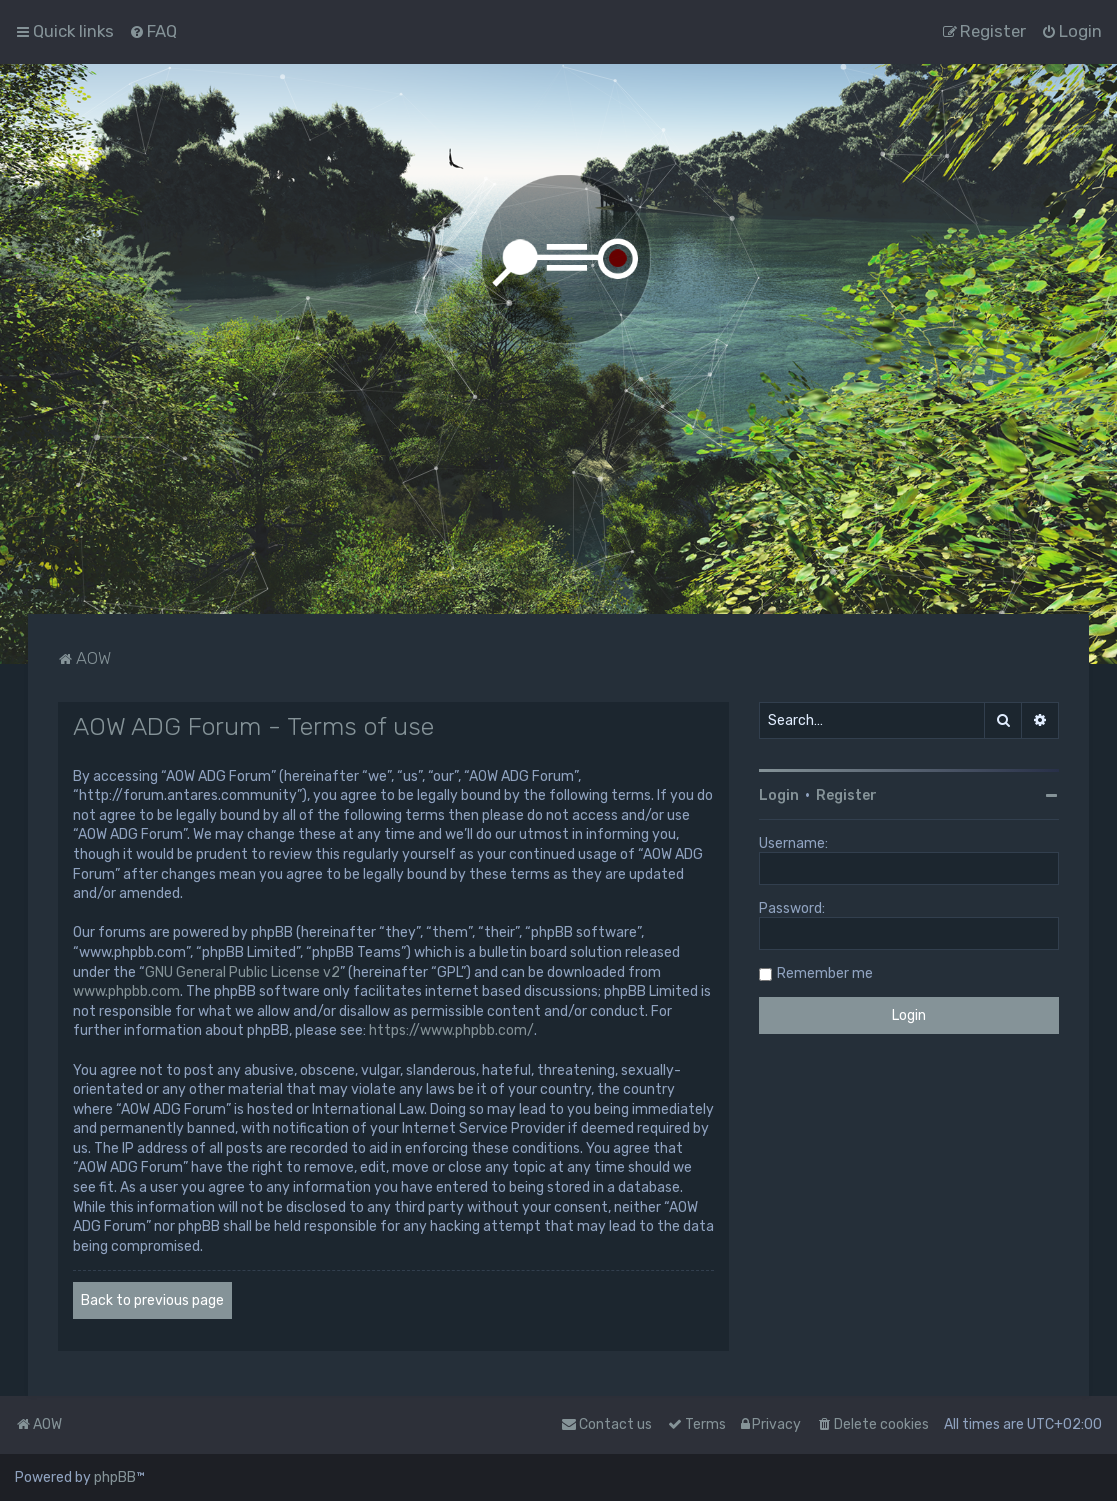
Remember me (825, 973)
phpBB (115, 1477)
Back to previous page (152, 1300)
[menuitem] (153, 31)
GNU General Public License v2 (242, 972)
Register (846, 795)
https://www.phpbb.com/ (451, 1030)
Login (779, 795)
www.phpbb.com (126, 991)
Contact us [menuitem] (606, 1424)
